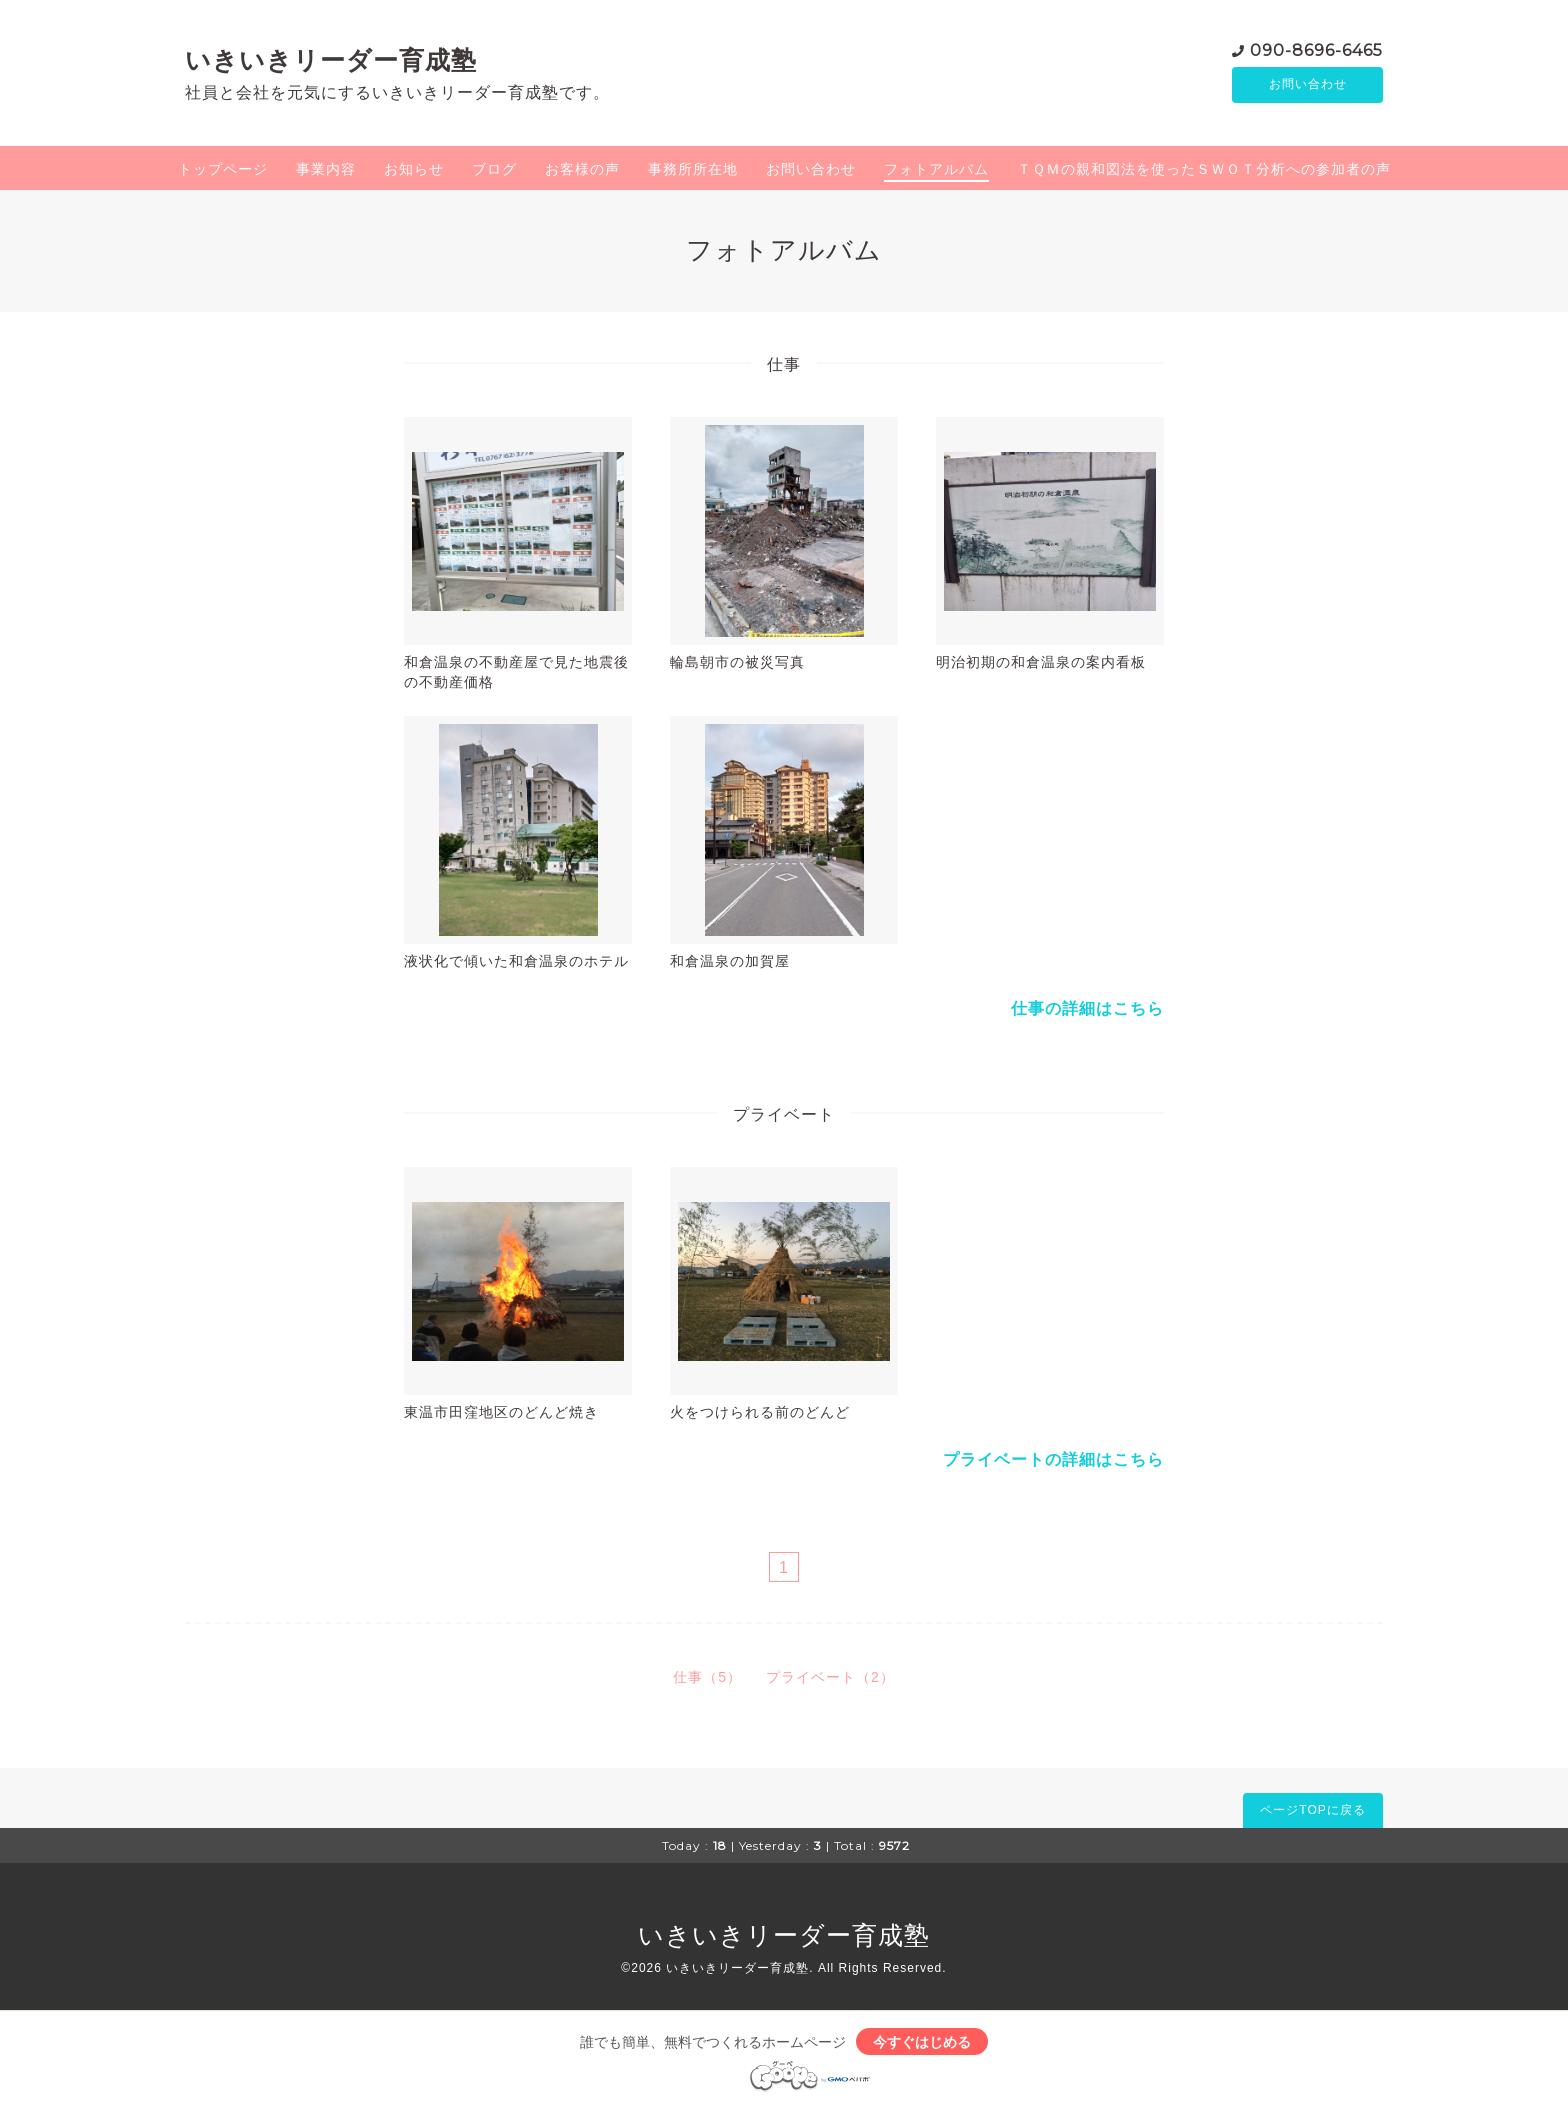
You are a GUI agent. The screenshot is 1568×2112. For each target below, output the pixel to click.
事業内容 (326, 169)
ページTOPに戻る (1312, 1810)
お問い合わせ (1308, 85)
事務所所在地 (693, 169)
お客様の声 (582, 169)
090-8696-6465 (1316, 49)
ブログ (494, 169)
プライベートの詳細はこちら (1053, 1459)
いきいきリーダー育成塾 (331, 60)
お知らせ (414, 169)
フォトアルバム (936, 169)
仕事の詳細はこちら (1087, 1008)
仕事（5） (707, 1677)
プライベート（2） (830, 1677)
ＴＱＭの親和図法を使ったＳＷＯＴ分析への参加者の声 (1204, 169)
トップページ (223, 169)
